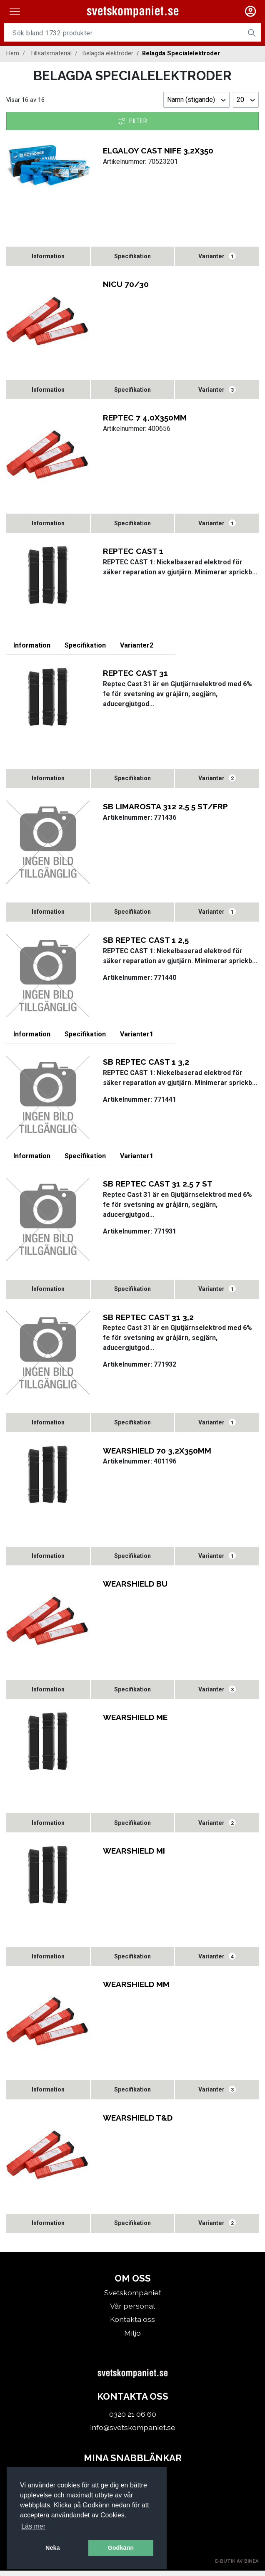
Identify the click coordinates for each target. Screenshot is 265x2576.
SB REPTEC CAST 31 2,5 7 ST (157, 1185)
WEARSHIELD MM (136, 1988)
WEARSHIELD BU (135, 1587)
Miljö (132, 2338)
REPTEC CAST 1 (133, 552)
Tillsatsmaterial (51, 53)
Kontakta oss (132, 2324)
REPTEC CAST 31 (135, 674)
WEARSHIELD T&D (137, 2122)
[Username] (123, 33)
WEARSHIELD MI (134, 1854)
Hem (12, 53)
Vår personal (132, 2311)
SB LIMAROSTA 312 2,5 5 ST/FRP (165, 808)
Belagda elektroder (107, 53)
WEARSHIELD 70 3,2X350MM (157, 1453)
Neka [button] (52, 2547)
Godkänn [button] (121, 2547)
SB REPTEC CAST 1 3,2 (146, 1063)
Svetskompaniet (132, 2297)
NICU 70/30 (126, 284)
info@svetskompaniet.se (132, 2432)
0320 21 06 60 (132, 2419)
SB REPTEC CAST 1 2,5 (146, 942)
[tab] (48, 256)
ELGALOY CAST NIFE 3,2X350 (158, 150)
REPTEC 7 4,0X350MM (145, 418)
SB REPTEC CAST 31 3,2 (148, 1319)
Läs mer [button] (33, 2526)
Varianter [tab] (217, 256)
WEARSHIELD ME (135, 1721)
